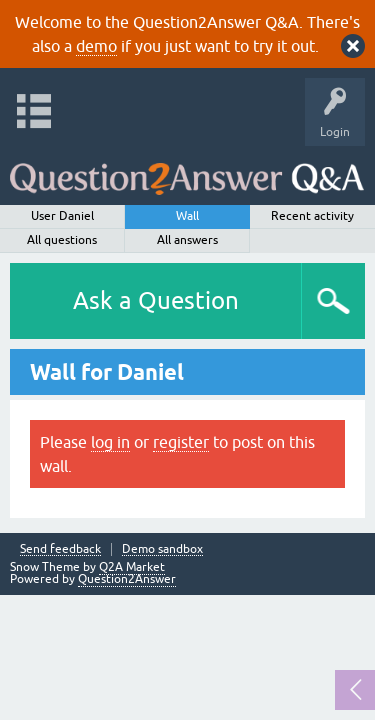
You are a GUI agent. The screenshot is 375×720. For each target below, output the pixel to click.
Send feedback (60, 549)
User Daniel (62, 216)
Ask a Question (156, 300)
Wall (187, 216)
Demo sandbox (162, 549)
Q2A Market (132, 567)
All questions (62, 240)
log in (110, 442)
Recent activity (312, 216)
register (181, 442)
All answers (187, 240)
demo (96, 46)
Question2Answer (127, 579)
